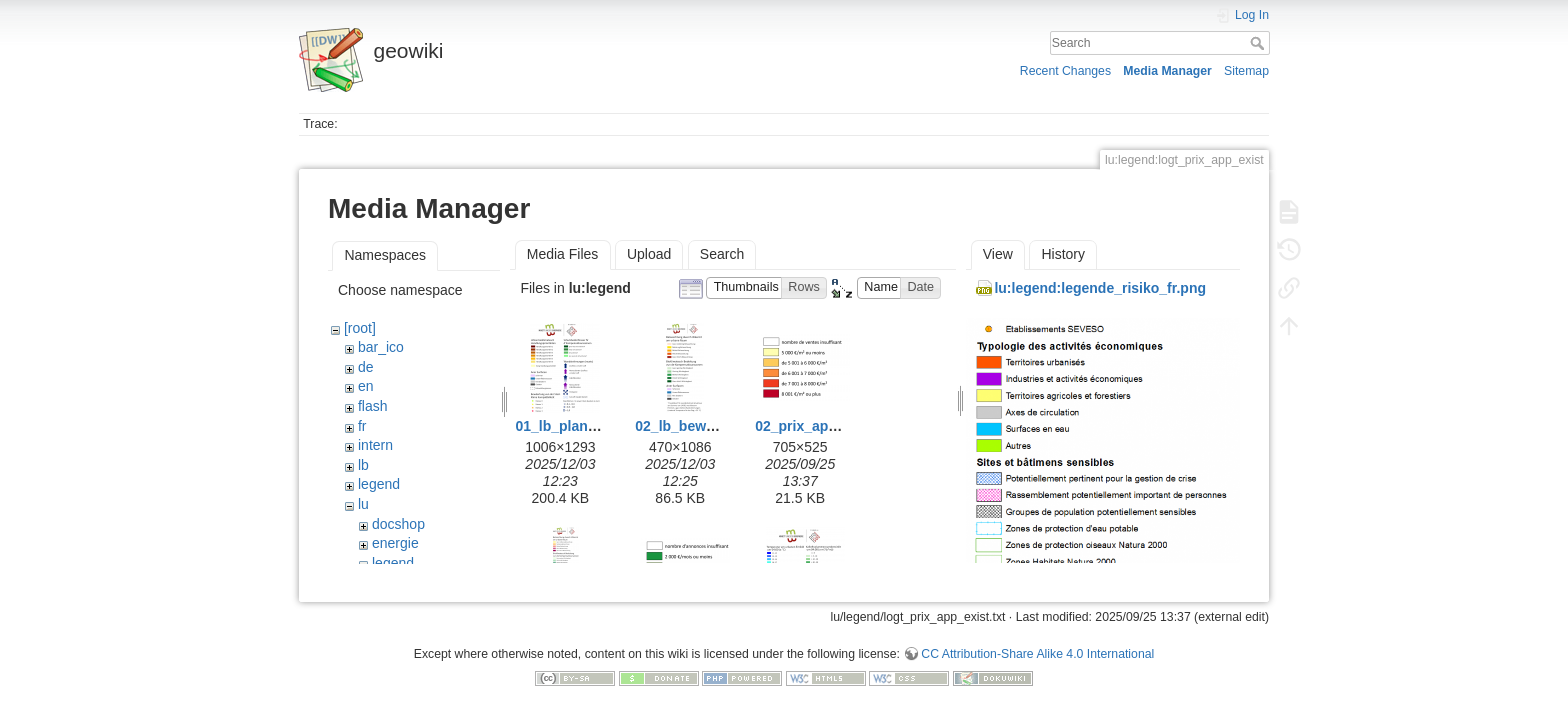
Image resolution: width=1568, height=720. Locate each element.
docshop (398, 524)
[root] (360, 328)
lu (363, 504)
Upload (649, 254)
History (1063, 254)
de (366, 367)
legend (379, 484)
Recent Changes (1065, 71)
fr (362, 426)
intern (375, 445)
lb (363, 465)
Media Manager (1167, 71)
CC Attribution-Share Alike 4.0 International (1037, 646)
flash (373, 406)
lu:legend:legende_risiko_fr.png (1100, 288)
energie (395, 543)
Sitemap (1246, 71)
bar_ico (381, 347)
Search (1259, 43)
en (366, 386)
